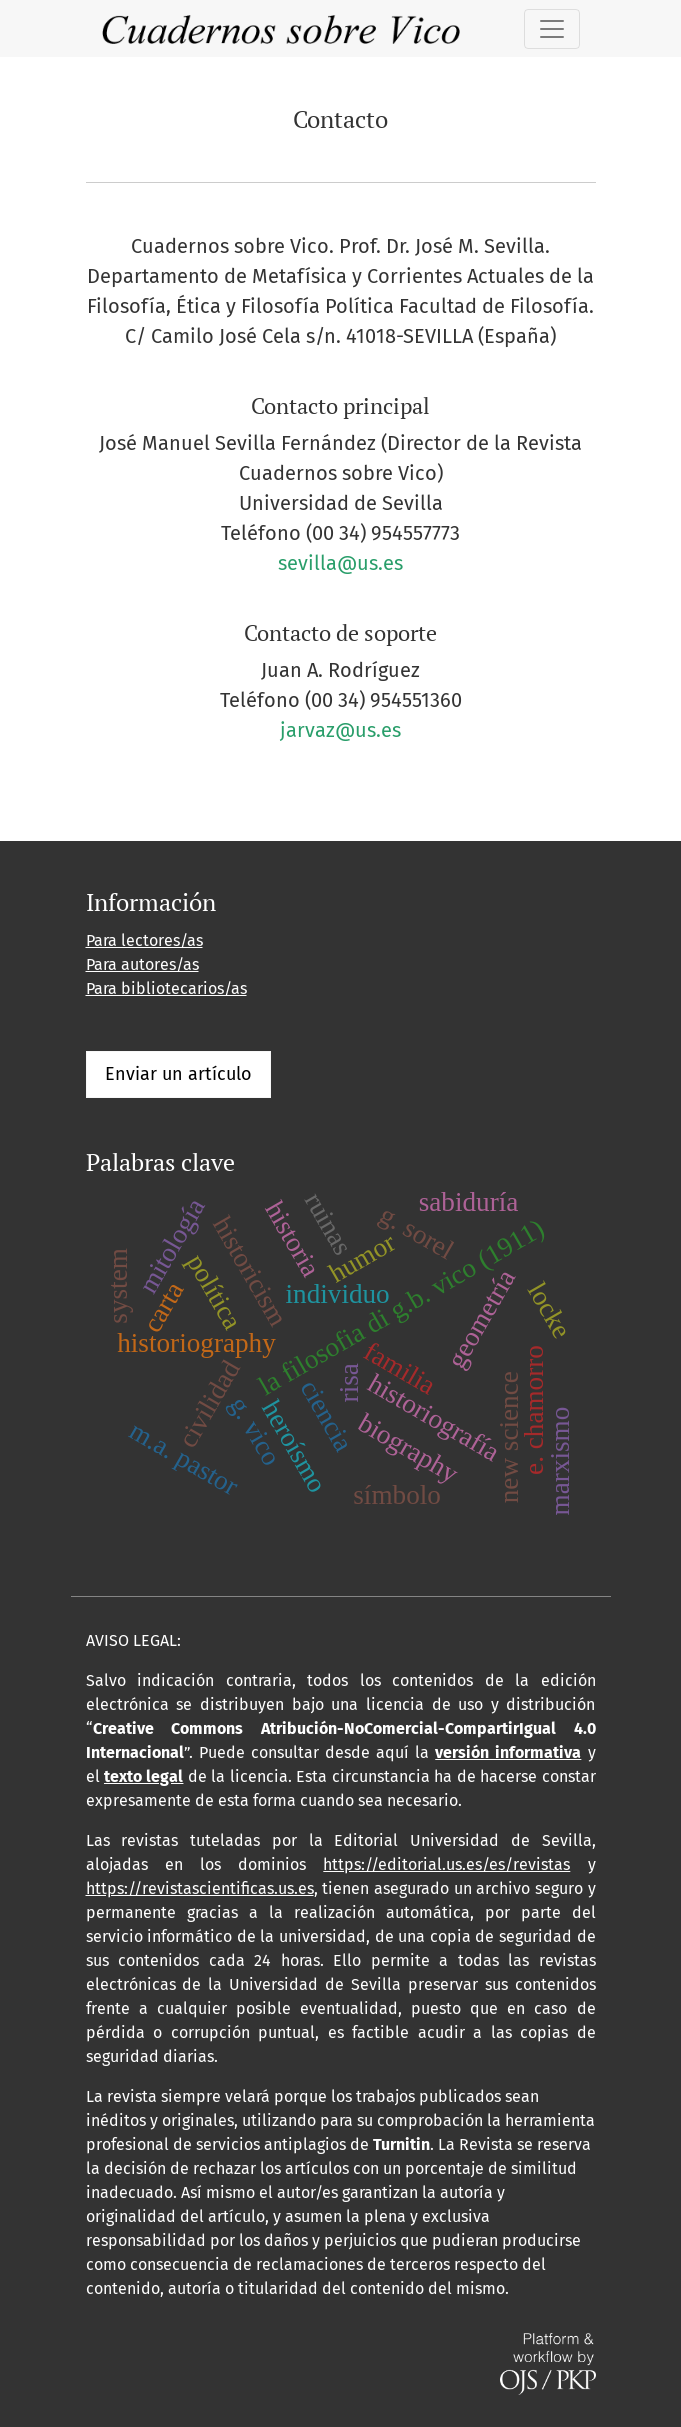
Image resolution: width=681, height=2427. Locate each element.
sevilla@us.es (340, 563)
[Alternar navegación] (552, 29)
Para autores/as (142, 964)
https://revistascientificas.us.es (200, 1888)
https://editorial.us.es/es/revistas (446, 1864)
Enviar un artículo (178, 1074)
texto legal (143, 1776)
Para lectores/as (144, 940)
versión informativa (508, 1752)
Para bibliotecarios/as (166, 988)
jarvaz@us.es (340, 730)
